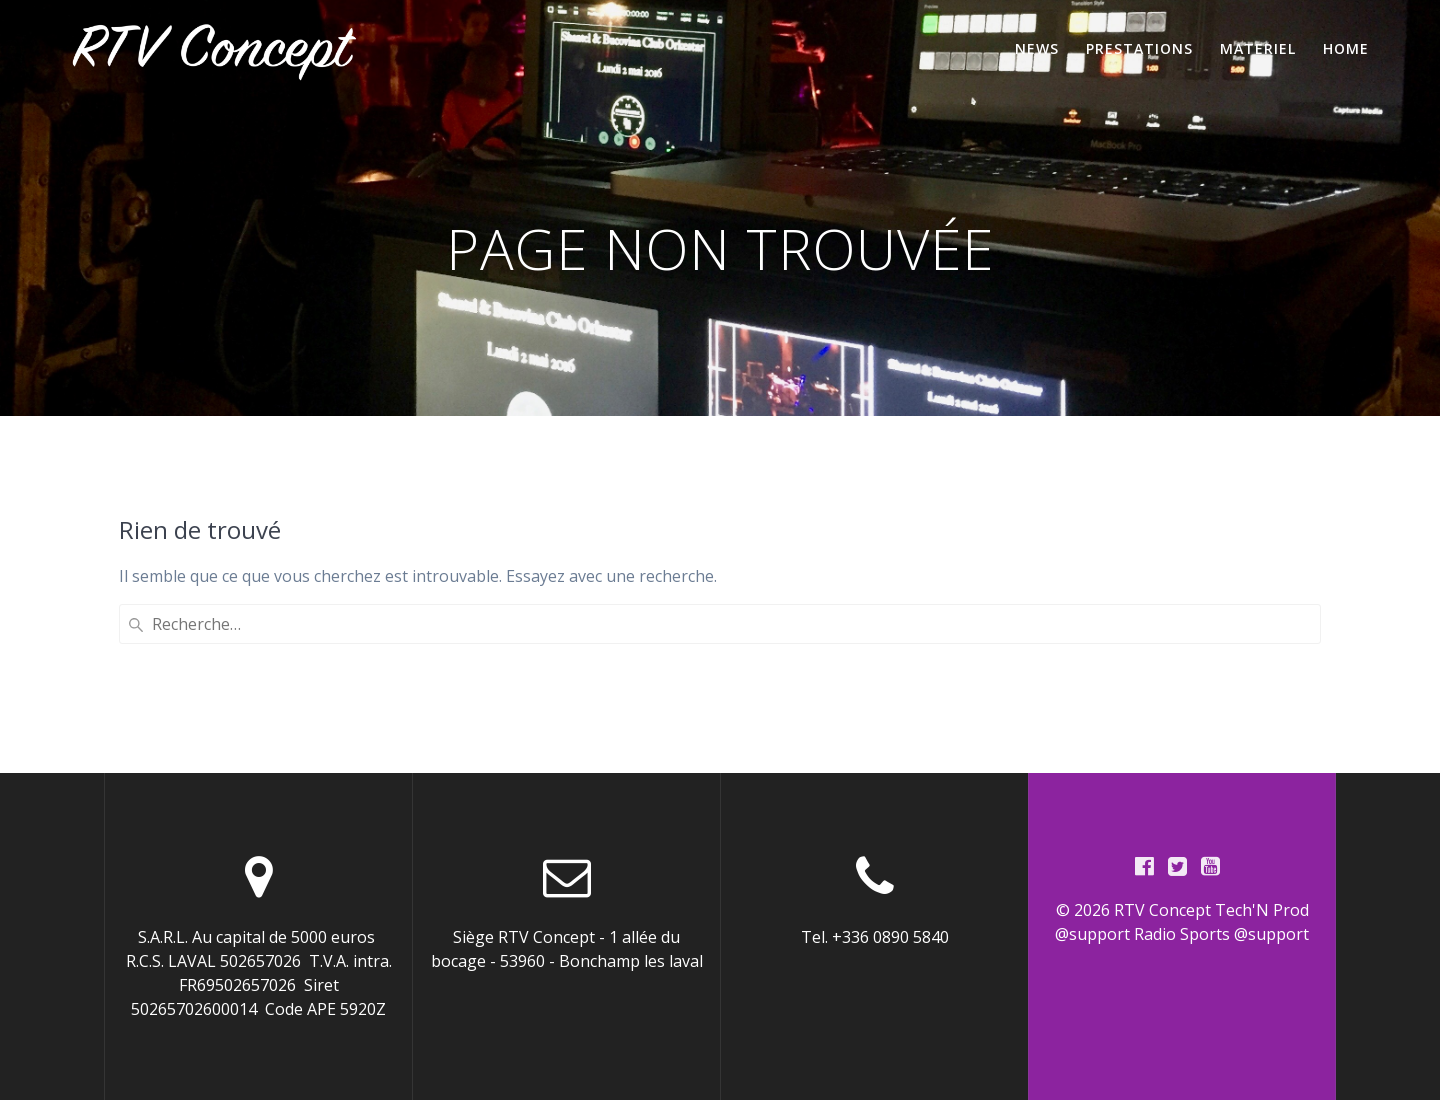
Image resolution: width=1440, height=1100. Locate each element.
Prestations (1139, 48)
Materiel (1258, 48)
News (1037, 48)
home (1346, 48)
